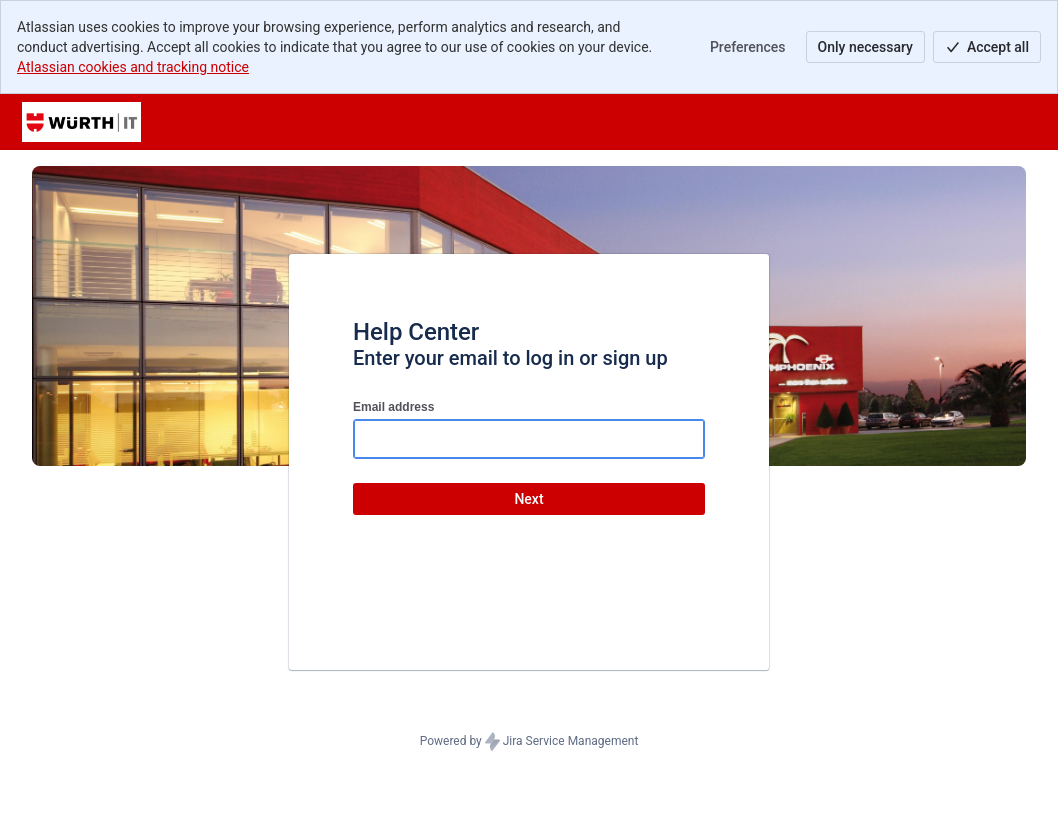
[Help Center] (81, 122)
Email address (393, 407)
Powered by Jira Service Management (529, 742)
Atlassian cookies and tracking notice (133, 67)
